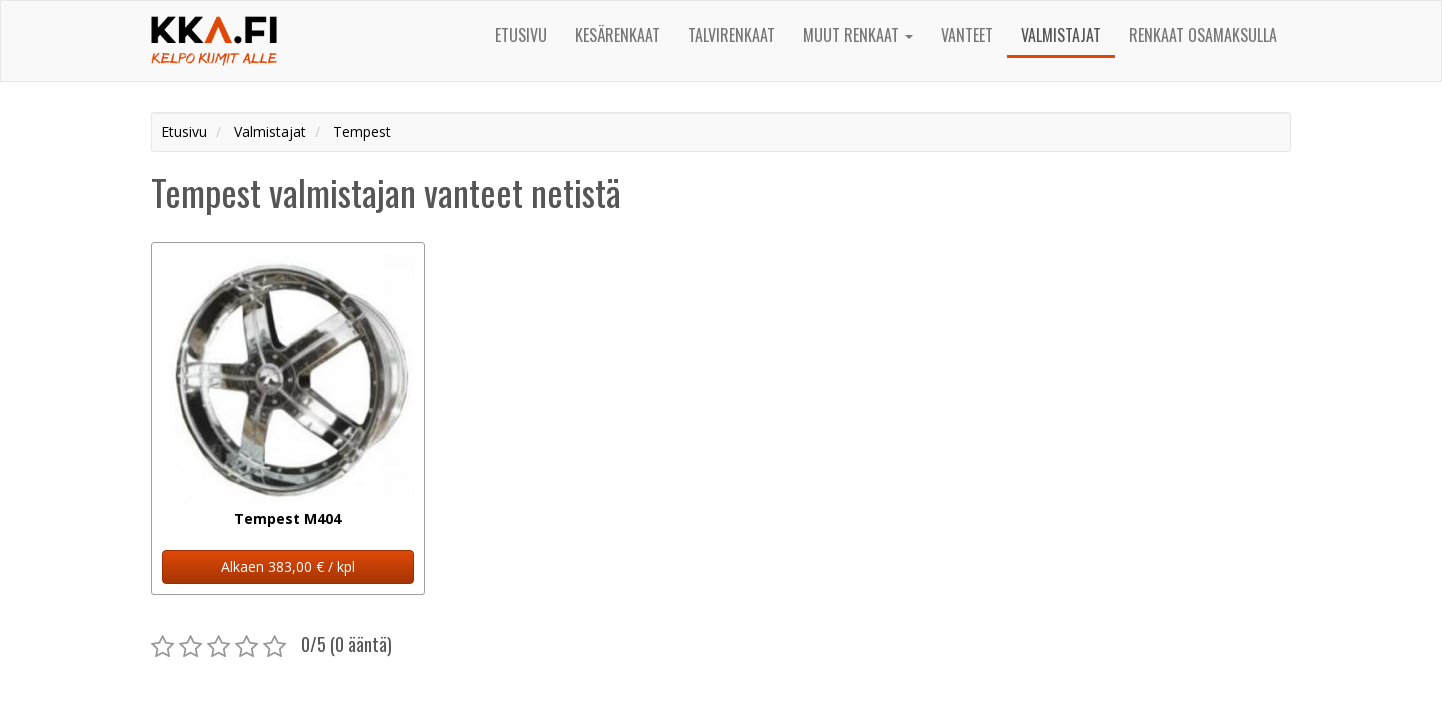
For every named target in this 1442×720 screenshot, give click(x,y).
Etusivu (521, 35)
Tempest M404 (287, 518)
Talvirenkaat (731, 35)
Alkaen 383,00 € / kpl (288, 566)
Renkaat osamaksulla (1203, 35)
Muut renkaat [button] (858, 35)
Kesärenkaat (617, 35)
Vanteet (967, 35)
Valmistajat (1061, 35)
